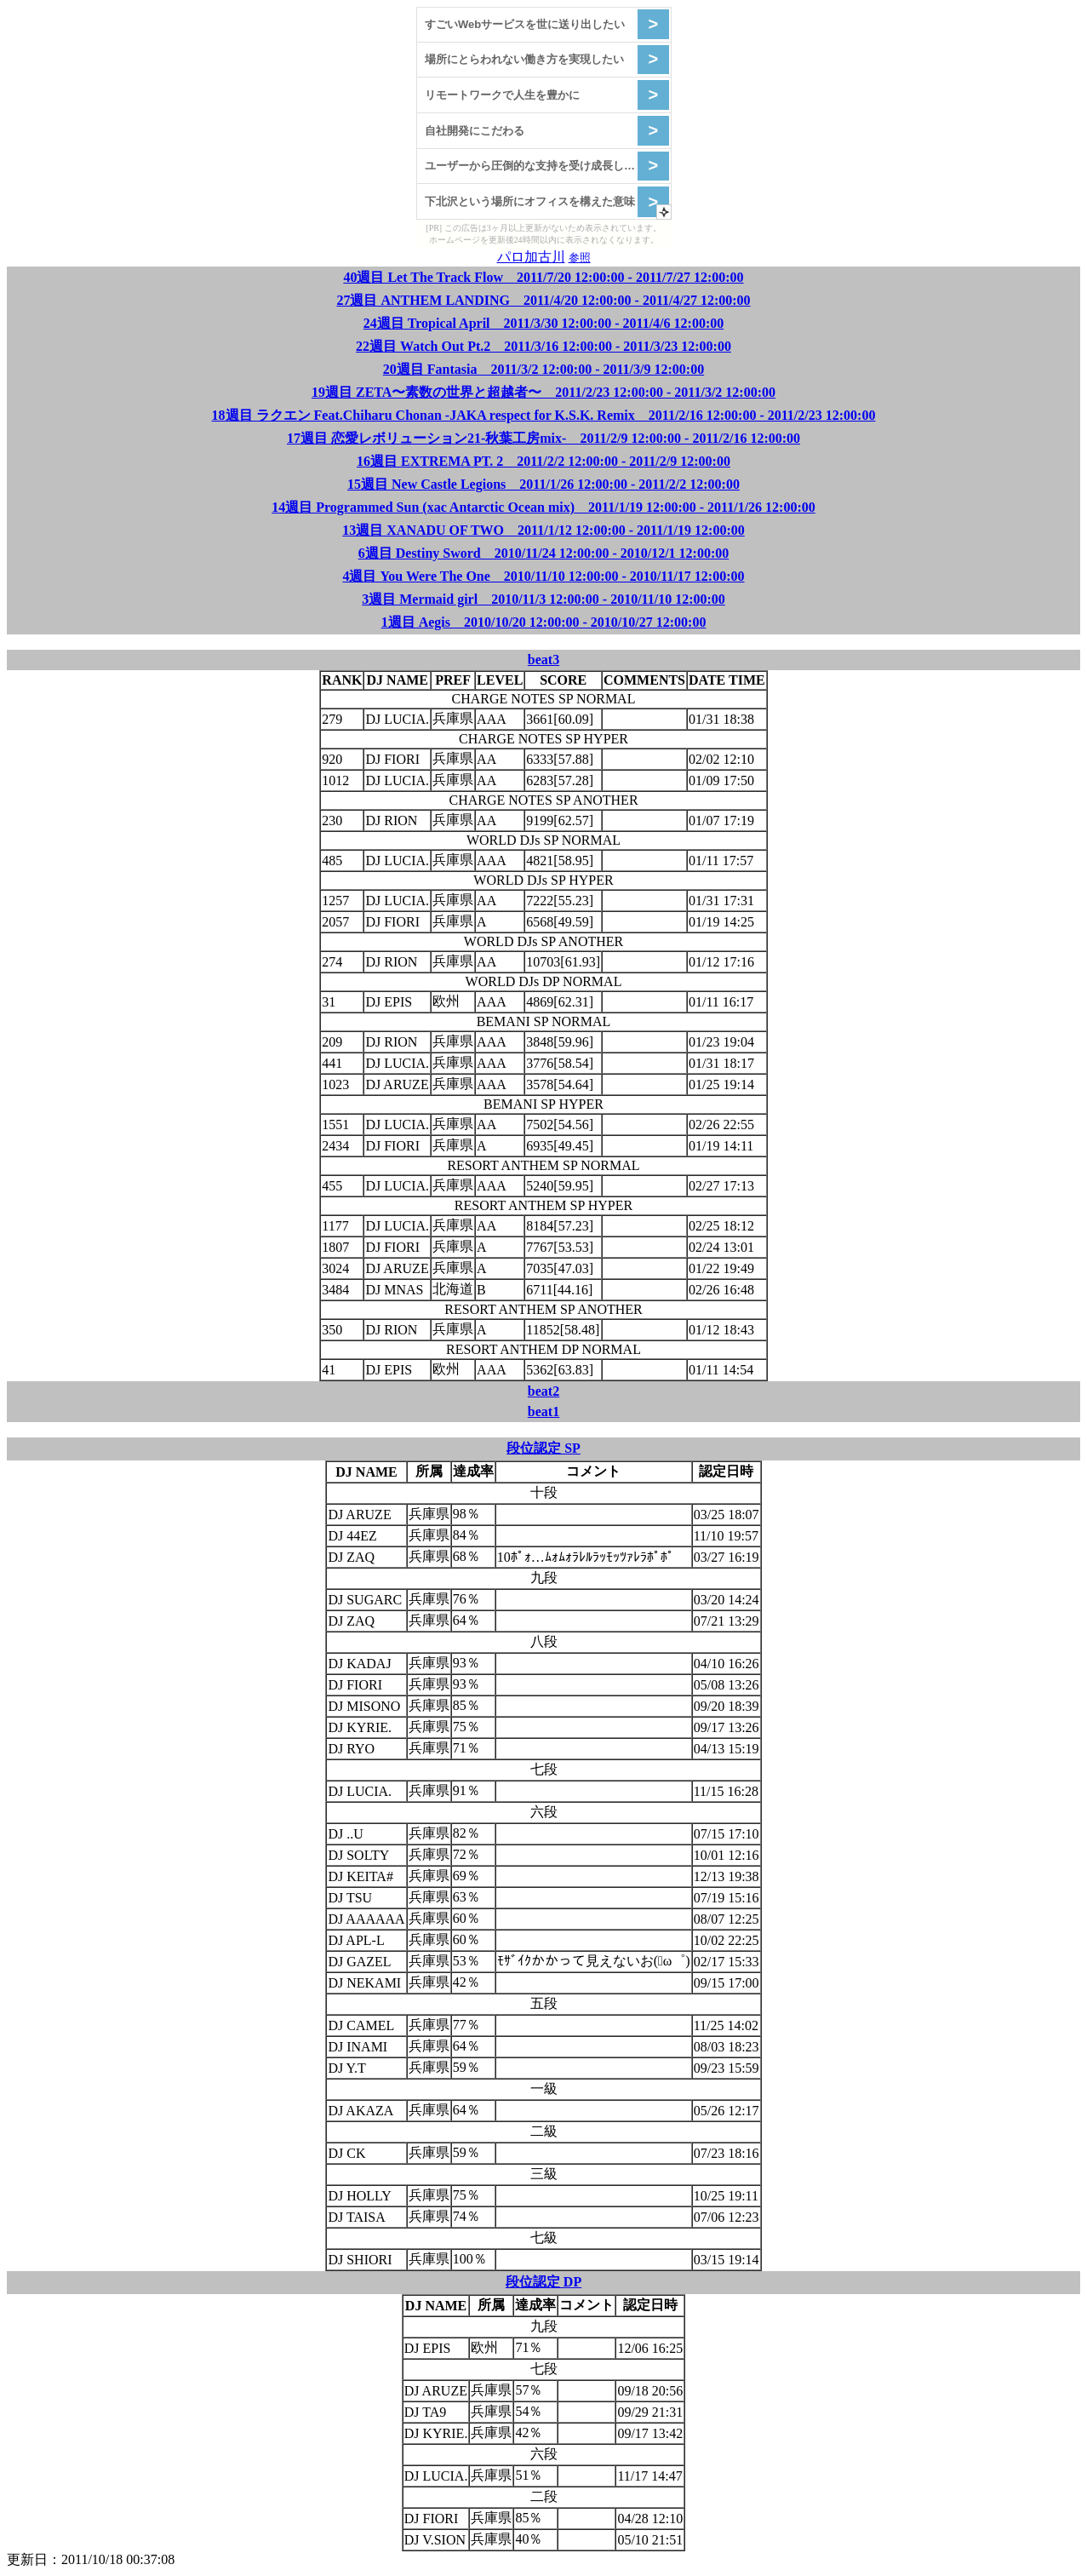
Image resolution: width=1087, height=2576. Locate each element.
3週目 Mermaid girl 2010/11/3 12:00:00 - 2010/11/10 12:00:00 (543, 599)
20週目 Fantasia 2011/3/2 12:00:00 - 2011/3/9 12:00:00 (543, 369)
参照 (580, 257)
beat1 (543, 1411)
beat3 (543, 659)
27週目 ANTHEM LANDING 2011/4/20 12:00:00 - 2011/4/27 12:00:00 (543, 300)
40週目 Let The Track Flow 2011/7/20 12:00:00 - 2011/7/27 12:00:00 (543, 277)
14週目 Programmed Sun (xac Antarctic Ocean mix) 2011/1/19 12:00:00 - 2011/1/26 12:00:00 (543, 507)
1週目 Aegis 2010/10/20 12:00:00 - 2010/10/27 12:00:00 (544, 622)
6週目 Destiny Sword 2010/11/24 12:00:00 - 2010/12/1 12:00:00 (543, 553)
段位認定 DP (543, 2282)
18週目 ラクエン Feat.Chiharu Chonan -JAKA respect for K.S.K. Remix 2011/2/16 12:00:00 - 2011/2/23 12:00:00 (544, 415)
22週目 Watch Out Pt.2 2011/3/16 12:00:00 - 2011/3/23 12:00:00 (543, 346)
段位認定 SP (543, 1448)
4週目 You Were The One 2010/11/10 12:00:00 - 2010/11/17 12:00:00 (543, 576)
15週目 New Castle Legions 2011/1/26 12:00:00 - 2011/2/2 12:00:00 (543, 484)
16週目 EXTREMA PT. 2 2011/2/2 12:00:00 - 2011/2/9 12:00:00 (543, 461)
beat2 (543, 1391)
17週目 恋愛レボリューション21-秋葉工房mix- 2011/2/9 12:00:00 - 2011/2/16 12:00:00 (543, 438)
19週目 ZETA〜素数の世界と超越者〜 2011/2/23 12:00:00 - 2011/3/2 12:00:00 (543, 392)
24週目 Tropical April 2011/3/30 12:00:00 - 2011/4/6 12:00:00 (543, 323)
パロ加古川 (531, 257)
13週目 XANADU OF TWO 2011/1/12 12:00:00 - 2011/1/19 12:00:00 (543, 530)
